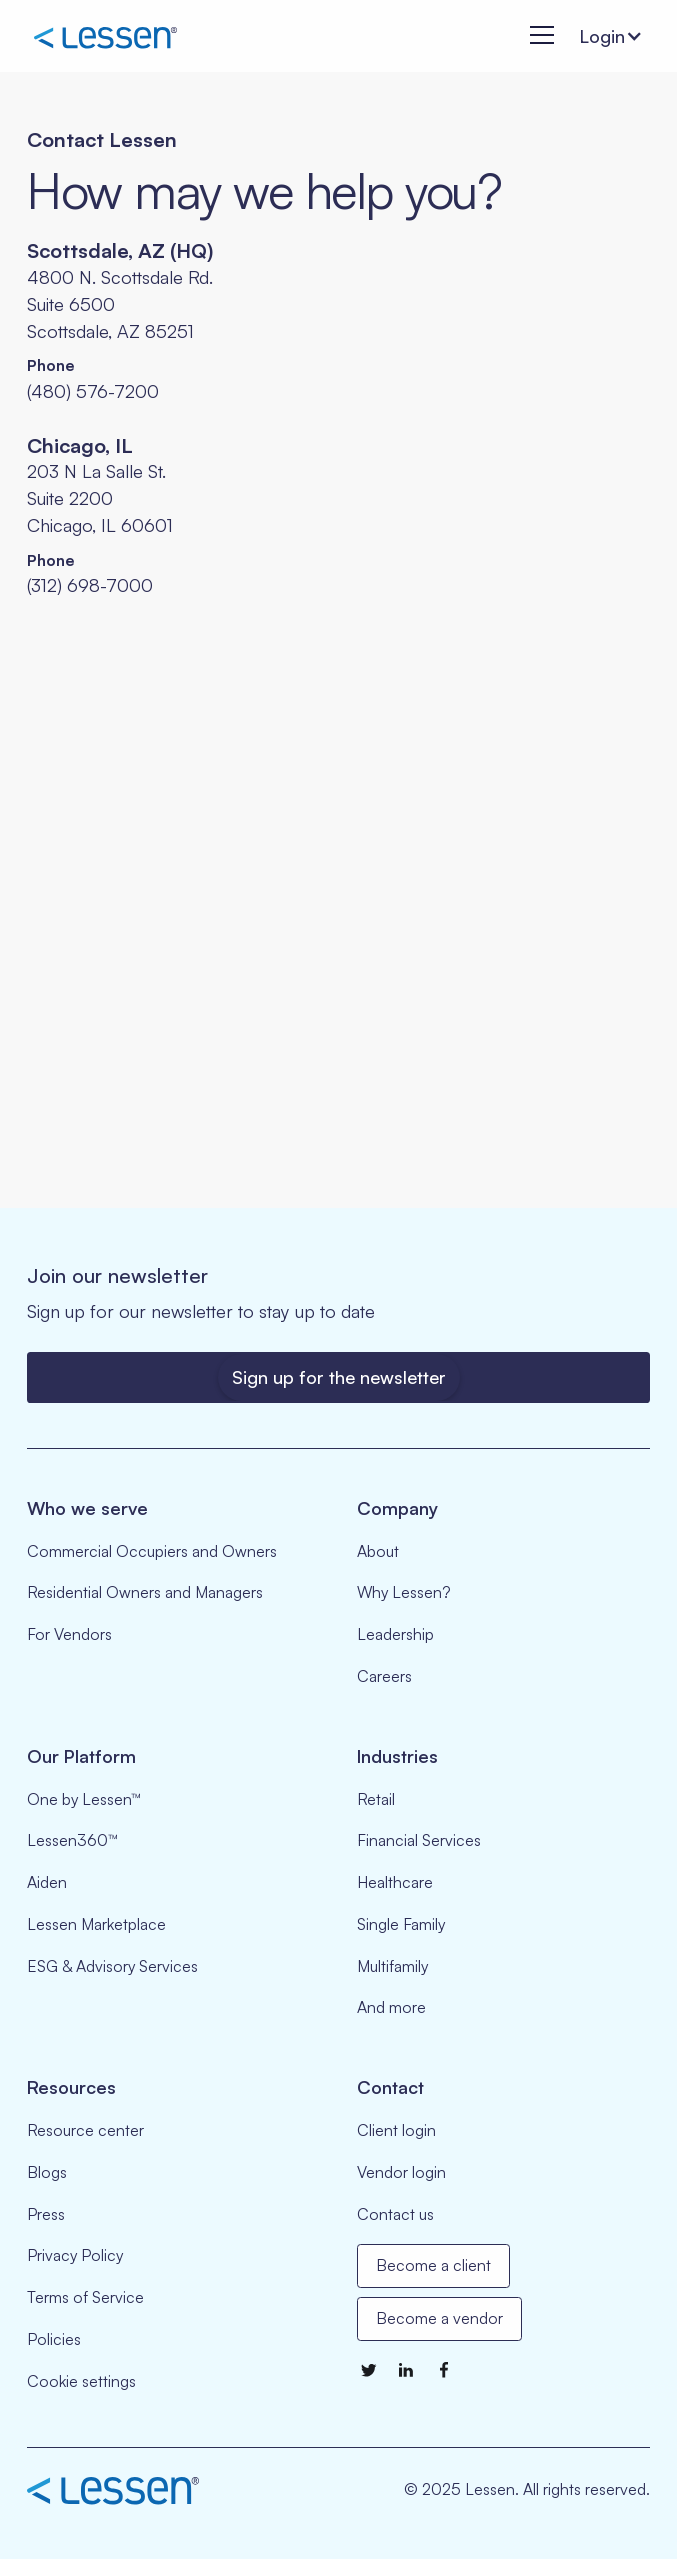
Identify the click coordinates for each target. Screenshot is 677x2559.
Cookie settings (81, 2381)
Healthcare (395, 1882)
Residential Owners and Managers (145, 1592)
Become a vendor (439, 2318)
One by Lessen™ (84, 1799)
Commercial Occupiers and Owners (152, 1551)
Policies (54, 2339)
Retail (376, 1799)
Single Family (401, 1924)
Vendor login (401, 2172)
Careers (384, 1676)
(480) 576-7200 (93, 391)
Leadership (395, 1634)
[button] (537, 36)
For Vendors (69, 1634)
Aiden (47, 1882)
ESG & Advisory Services (112, 1966)
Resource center (85, 2130)
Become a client (433, 2265)
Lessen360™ (72, 1840)
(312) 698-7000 (90, 585)
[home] (106, 36)
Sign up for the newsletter (339, 1377)
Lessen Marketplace (96, 1924)
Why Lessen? (403, 1592)
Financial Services (419, 1840)
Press (46, 2214)
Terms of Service (85, 2297)
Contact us (395, 2214)
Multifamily (392, 1966)
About (378, 1551)
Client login (396, 2130)
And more (391, 2007)
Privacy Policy (75, 2255)
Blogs (47, 2172)
